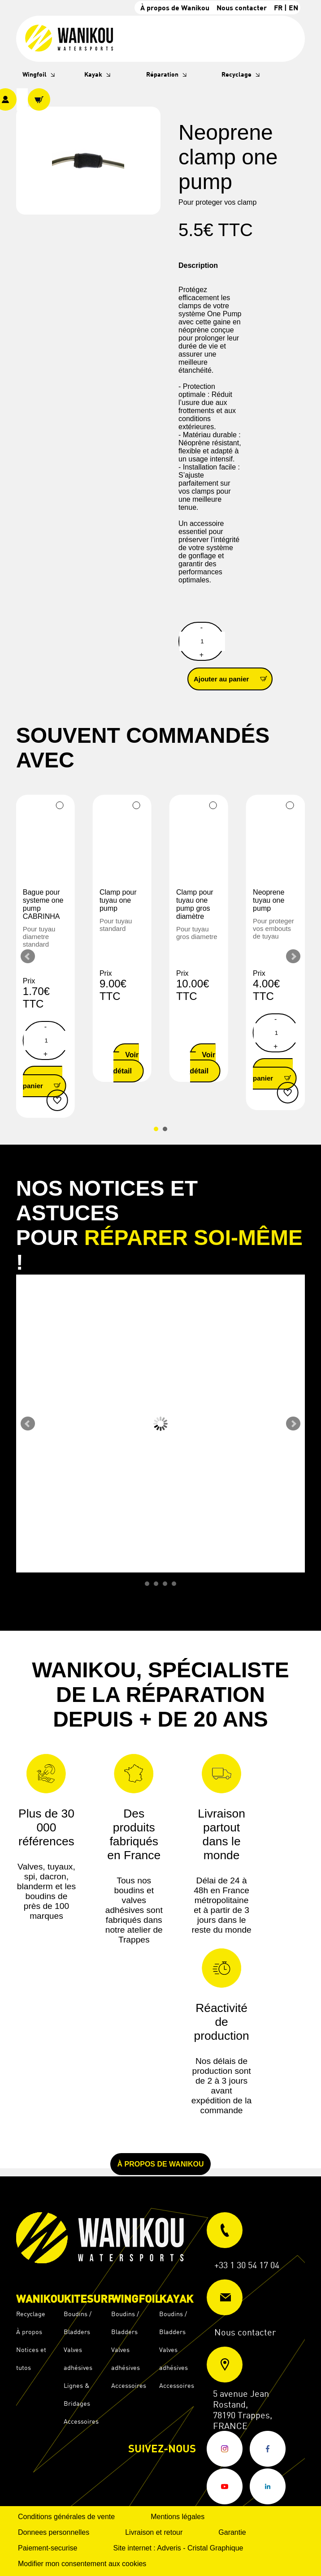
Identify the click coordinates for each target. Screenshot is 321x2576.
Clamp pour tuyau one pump (118, 900)
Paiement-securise (48, 2548)
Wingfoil (34, 74)
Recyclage (236, 74)
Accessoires (81, 2421)
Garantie (232, 2532)
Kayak (93, 74)
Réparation (162, 74)
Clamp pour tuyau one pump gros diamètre (194, 904)
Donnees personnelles (53, 2532)
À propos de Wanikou (174, 7)
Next (293, 956)
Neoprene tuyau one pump (268, 900)
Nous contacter (242, 7)
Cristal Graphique (215, 2548)
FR (278, 7)
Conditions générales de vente (66, 2516)
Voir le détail (126, 1063)
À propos (29, 2331)
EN (293, 7)
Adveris (169, 2548)
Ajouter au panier (233, 678)
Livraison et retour (153, 2532)
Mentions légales (177, 2516)
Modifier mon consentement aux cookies (82, 2563)
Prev (28, 956)
